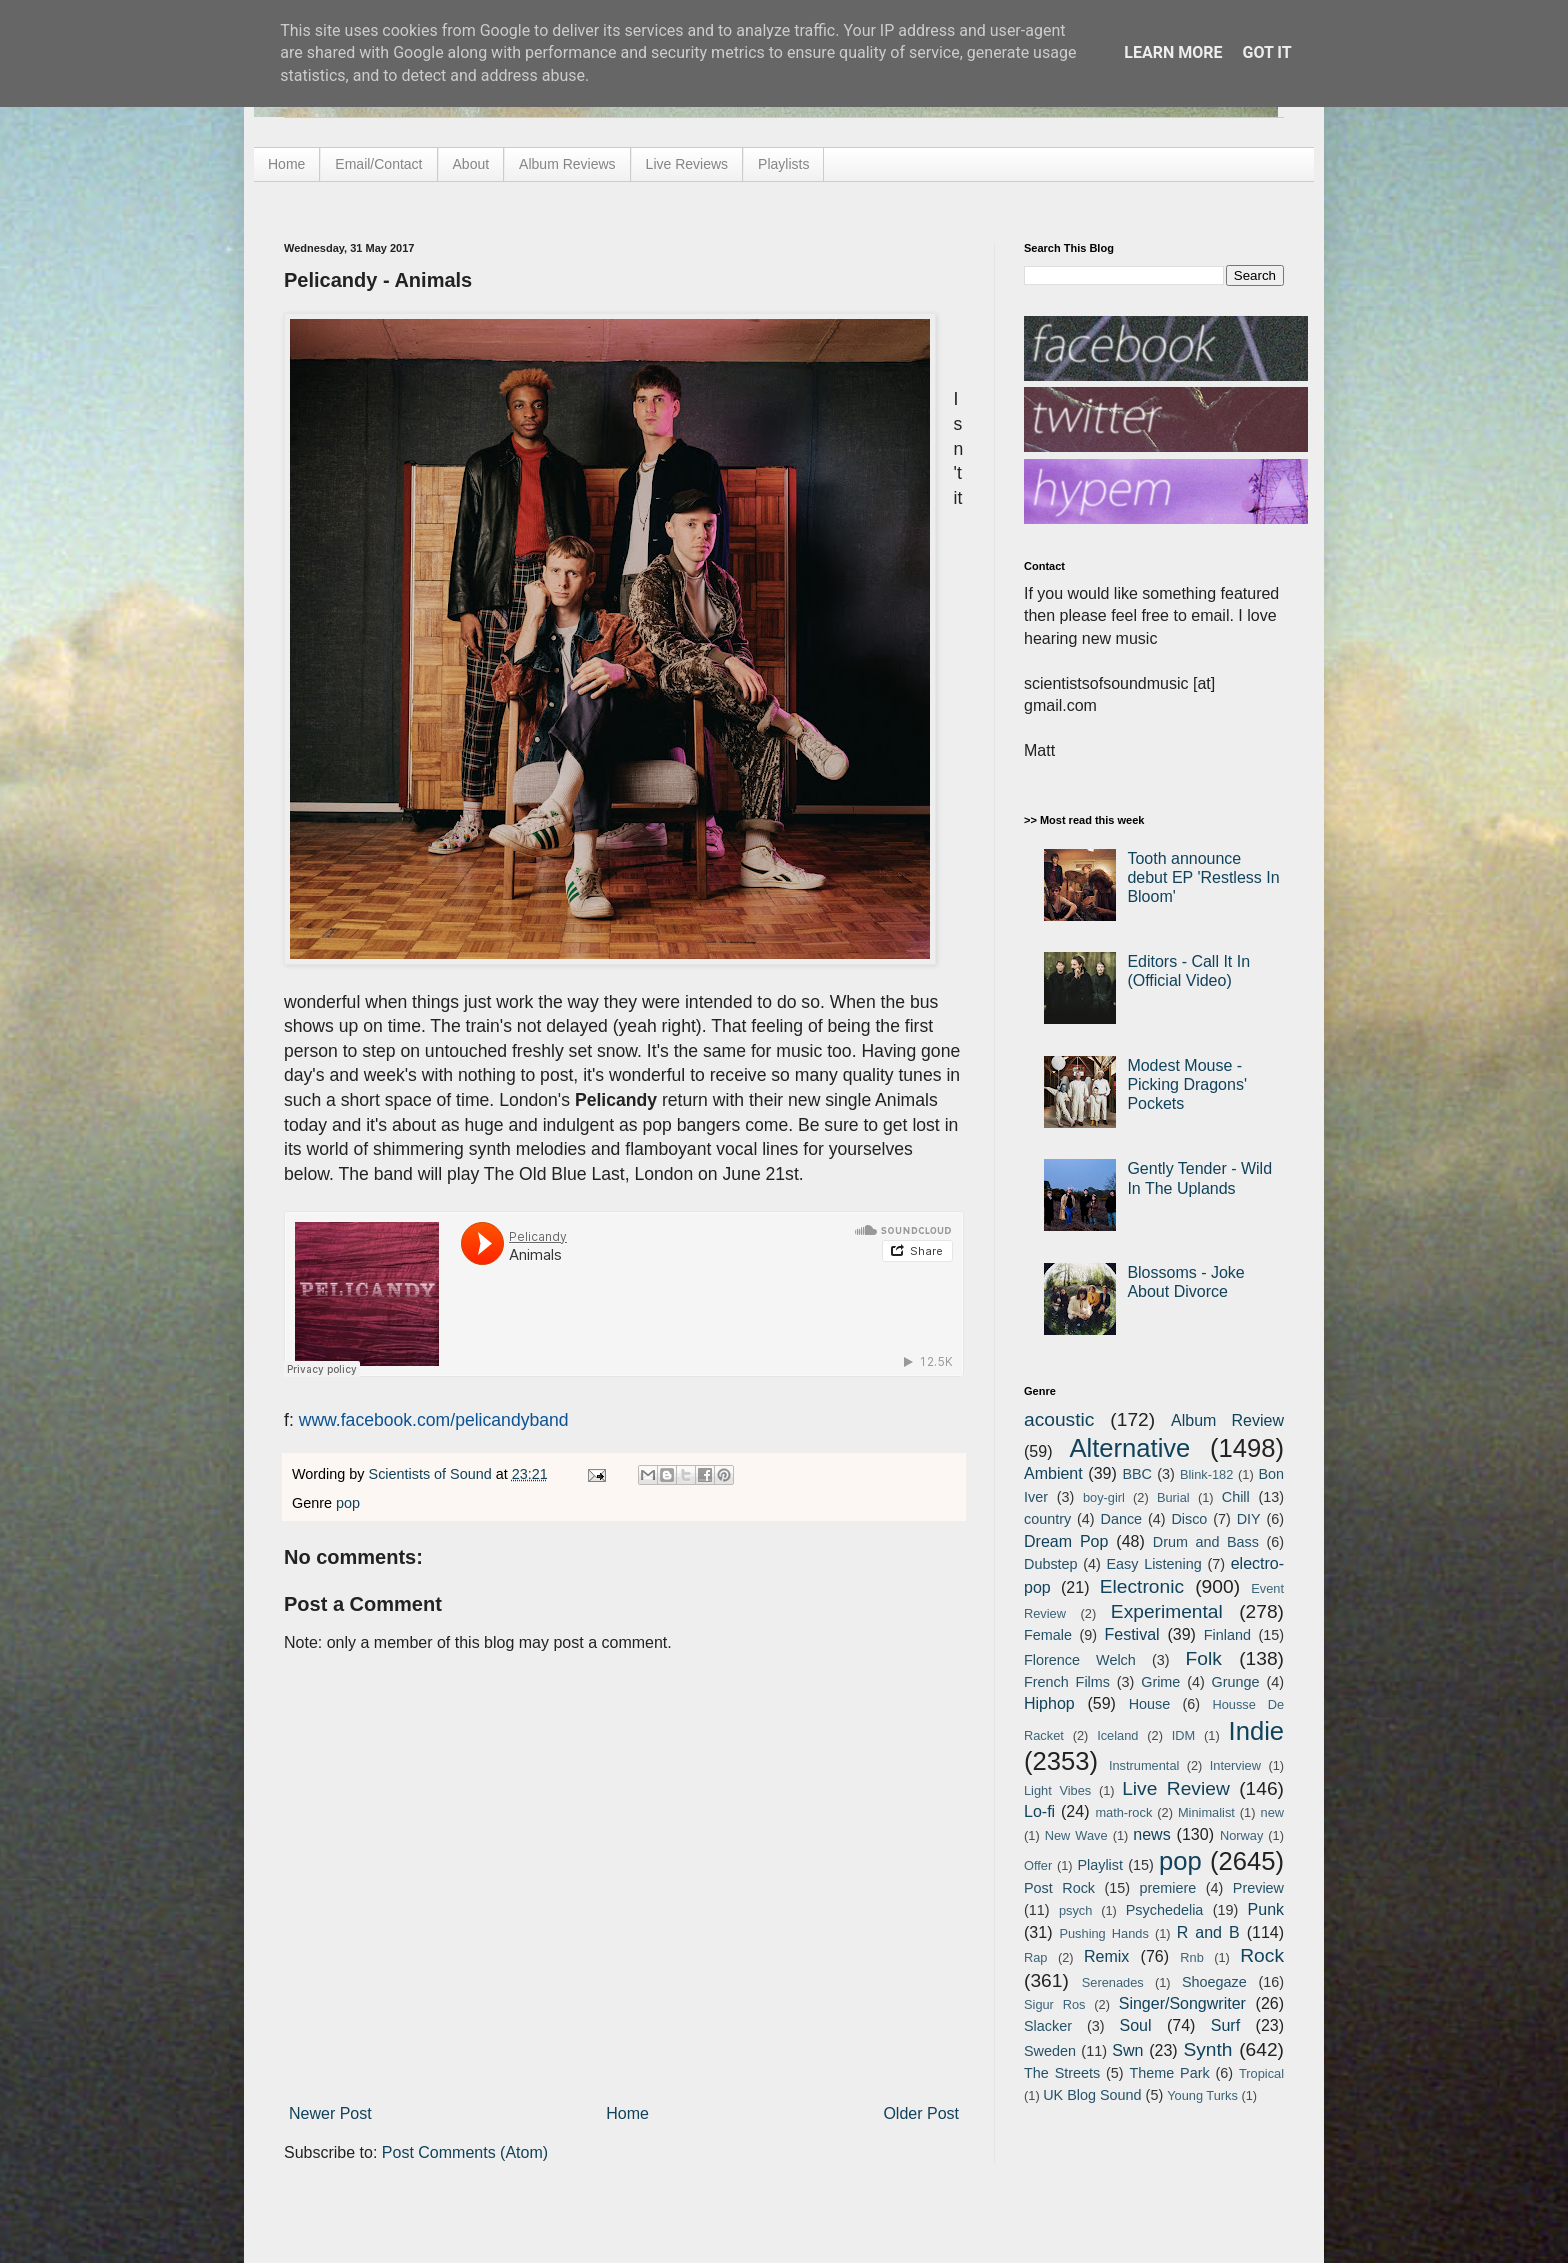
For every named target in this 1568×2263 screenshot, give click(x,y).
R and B (1208, 1932)
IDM (1183, 1735)
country (1047, 1519)
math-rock (1123, 1812)
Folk (1204, 1658)
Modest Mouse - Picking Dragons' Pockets (1187, 1084)
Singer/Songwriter (1182, 2003)
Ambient (1053, 1473)
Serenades (1113, 1982)
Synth (1207, 2049)
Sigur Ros (1054, 2004)
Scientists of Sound (432, 1474)
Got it (1266, 52)
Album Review (1227, 1420)
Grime (1160, 1682)
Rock (1262, 1955)
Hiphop (1049, 1703)
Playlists (783, 164)
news (1151, 1834)
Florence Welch (1080, 1660)
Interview (1235, 1765)
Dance (1121, 1519)
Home (286, 164)
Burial (1173, 1497)
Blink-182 (1206, 1474)
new (1272, 1812)
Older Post (921, 2113)
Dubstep (1051, 1564)
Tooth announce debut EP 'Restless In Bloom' (1203, 877)
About (471, 164)
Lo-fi (1039, 1811)
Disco (1189, 1519)
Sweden (1050, 2051)
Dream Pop (1066, 1541)
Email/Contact (378, 164)
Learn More (1173, 52)
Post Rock (1059, 1888)
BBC (1137, 1474)
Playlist (1100, 1865)
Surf (1225, 2025)
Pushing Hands (1103, 1933)
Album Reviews (567, 164)
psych (1075, 1910)
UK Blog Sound (1092, 2095)
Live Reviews (687, 164)
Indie (1257, 1731)
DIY (1249, 1519)
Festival (1131, 1634)
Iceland (1117, 1735)
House (1150, 1704)
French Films (1067, 1682)
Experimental (1167, 1611)
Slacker (1048, 2026)
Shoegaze (1214, 1982)
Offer (1038, 1865)
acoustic (1059, 1419)
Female (1048, 1635)
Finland (1227, 1635)
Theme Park (1170, 2073)
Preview (1258, 1888)
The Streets (1062, 2073)
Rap (1035, 1957)
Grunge (1236, 1682)
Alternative (1129, 1448)
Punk (1266, 1909)
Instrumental (1144, 1765)
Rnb (1191, 1957)
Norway (1241, 1835)
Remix (1106, 1956)
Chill (1236, 1497)
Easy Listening (1154, 1564)
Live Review (1176, 1788)
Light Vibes (1057, 1790)
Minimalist (1206, 1812)
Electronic (1142, 1586)
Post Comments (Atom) (465, 2152)
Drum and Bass (1206, 1542)
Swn (1127, 2050)
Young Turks (1202, 2095)
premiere (1168, 1888)
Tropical (1261, 2073)
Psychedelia (1165, 1910)
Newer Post (330, 2113)
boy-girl (1104, 1497)
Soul (1136, 2025)
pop (348, 1503)
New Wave (1076, 1835)
